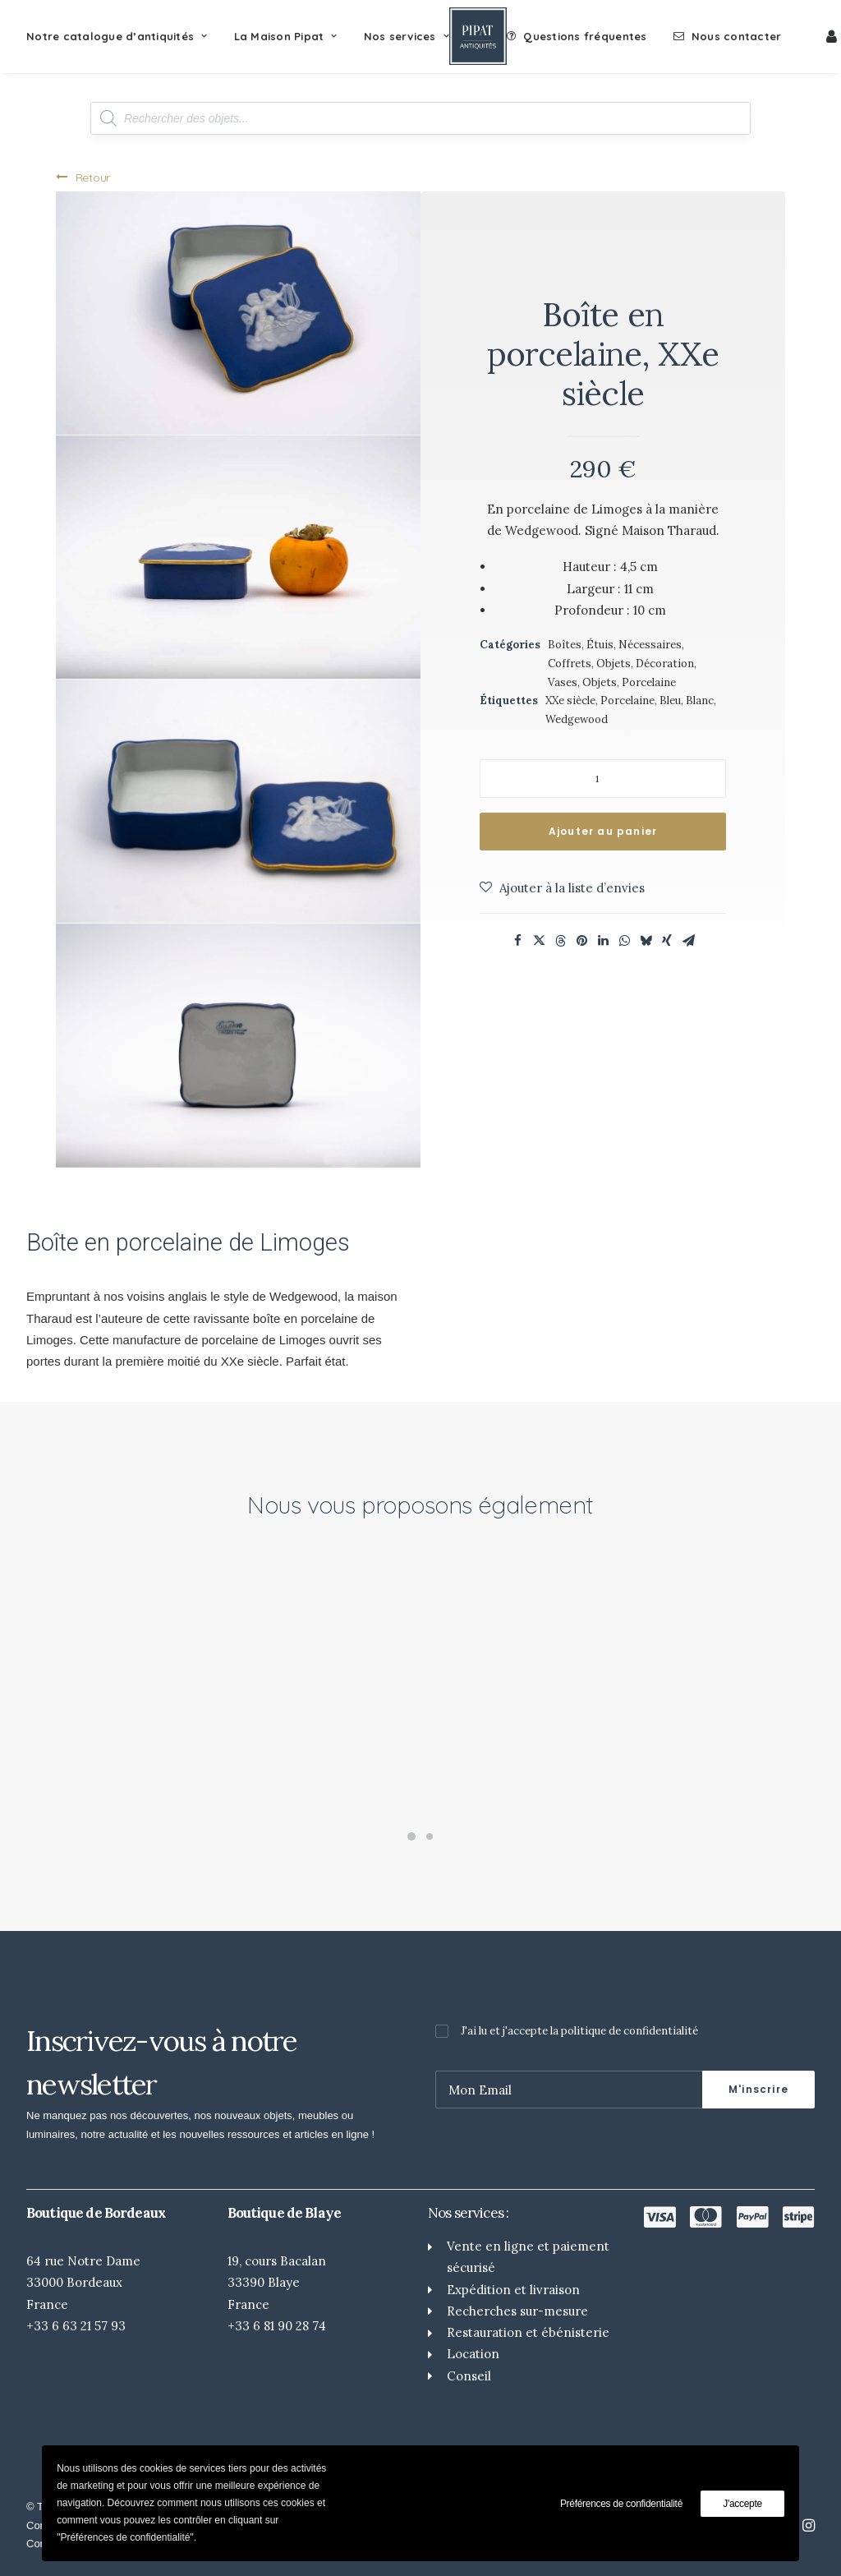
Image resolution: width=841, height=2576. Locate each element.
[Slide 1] (411, 1836)
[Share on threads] (560, 941)
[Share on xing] (667, 941)
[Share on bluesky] (645, 941)
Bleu (670, 700)
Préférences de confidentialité (621, 2503)
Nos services (406, 36)
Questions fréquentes (584, 36)
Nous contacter (737, 36)
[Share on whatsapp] (624, 941)
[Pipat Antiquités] (478, 36)
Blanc (700, 700)
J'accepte (742, 2503)
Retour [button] (83, 177)
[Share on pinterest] (581, 941)
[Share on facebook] (517, 941)
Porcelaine (649, 682)
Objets (599, 682)
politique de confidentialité (629, 2031)
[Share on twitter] (539, 941)
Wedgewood (576, 719)
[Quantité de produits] (603, 778)
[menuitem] (122, 36)
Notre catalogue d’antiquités (117, 36)
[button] (238, 313)
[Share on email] (688, 941)
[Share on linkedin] (603, 941)
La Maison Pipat (286, 36)
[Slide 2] (429, 1836)
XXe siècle (570, 700)
